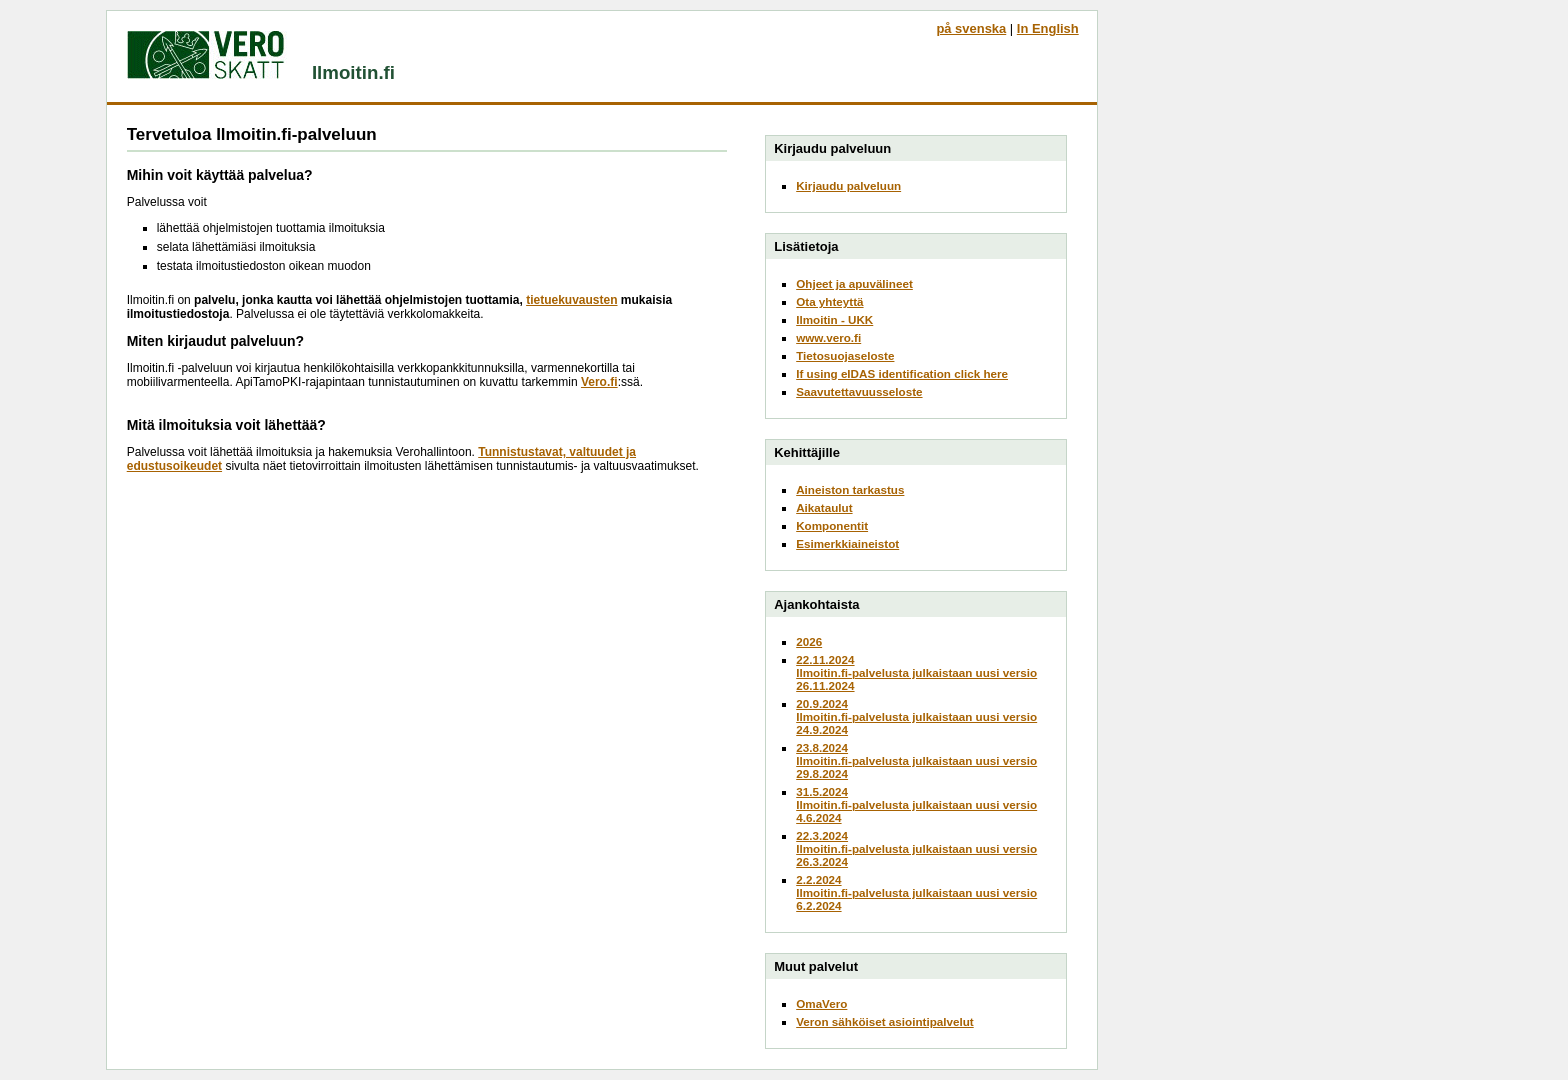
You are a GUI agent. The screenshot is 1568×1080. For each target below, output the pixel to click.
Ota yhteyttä (829, 301)
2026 (809, 641)
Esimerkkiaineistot (847, 543)
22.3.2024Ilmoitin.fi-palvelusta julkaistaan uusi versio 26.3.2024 (916, 848)
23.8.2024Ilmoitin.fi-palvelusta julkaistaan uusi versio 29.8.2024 (916, 760)
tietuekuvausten (571, 300)
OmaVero (821, 1003)
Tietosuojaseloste (845, 355)
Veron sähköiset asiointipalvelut (885, 1021)
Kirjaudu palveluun (848, 185)
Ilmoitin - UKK (834, 319)
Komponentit (832, 525)
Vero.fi (599, 382)
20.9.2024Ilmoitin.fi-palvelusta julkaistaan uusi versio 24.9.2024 (916, 716)
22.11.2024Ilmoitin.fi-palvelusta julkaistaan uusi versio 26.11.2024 (916, 672)
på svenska (971, 28)
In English (1048, 28)
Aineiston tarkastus (850, 489)
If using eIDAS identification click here (902, 373)
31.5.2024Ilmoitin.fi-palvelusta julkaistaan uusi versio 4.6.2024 (916, 804)
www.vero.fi (828, 337)
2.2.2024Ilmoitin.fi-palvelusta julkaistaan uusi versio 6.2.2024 (916, 892)
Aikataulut (824, 507)
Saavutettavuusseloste (859, 391)
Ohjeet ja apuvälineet (854, 283)
